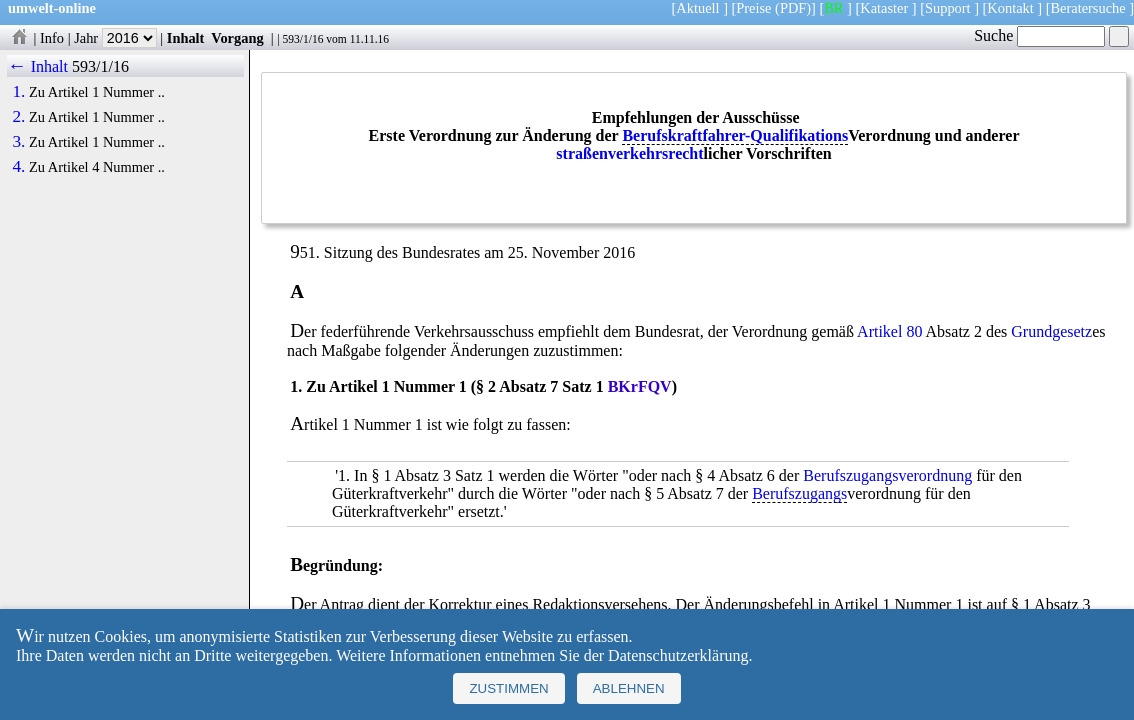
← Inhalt (37, 66)
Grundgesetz (1051, 331)
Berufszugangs (799, 493)
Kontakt (1010, 8)
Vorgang (237, 38)
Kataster (884, 8)
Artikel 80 (889, 331)
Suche (1039, 35)
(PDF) (793, 8)
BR (833, 8)
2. (18, 117)
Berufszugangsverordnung (887, 475)
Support (948, 8)
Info (52, 38)
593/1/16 (302, 39)
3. (18, 142)
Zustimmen (508, 688)
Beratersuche (1088, 8)
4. (18, 167)
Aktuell (697, 8)
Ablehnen (629, 688)
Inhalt (186, 38)
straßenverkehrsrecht (629, 153)
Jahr (115, 38)
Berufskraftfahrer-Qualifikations (735, 135)
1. (18, 92)
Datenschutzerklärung (678, 655)
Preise (753, 8)
